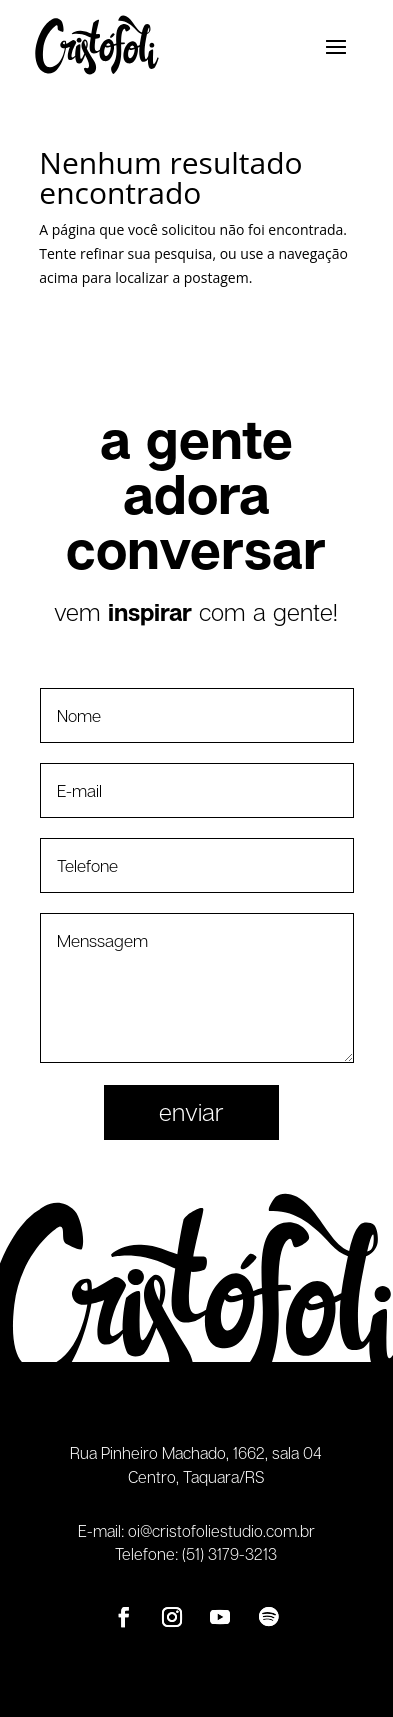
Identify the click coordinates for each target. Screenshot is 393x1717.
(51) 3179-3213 (229, 1554)
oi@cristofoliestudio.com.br (221, 1531)
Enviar (191, 1111)
